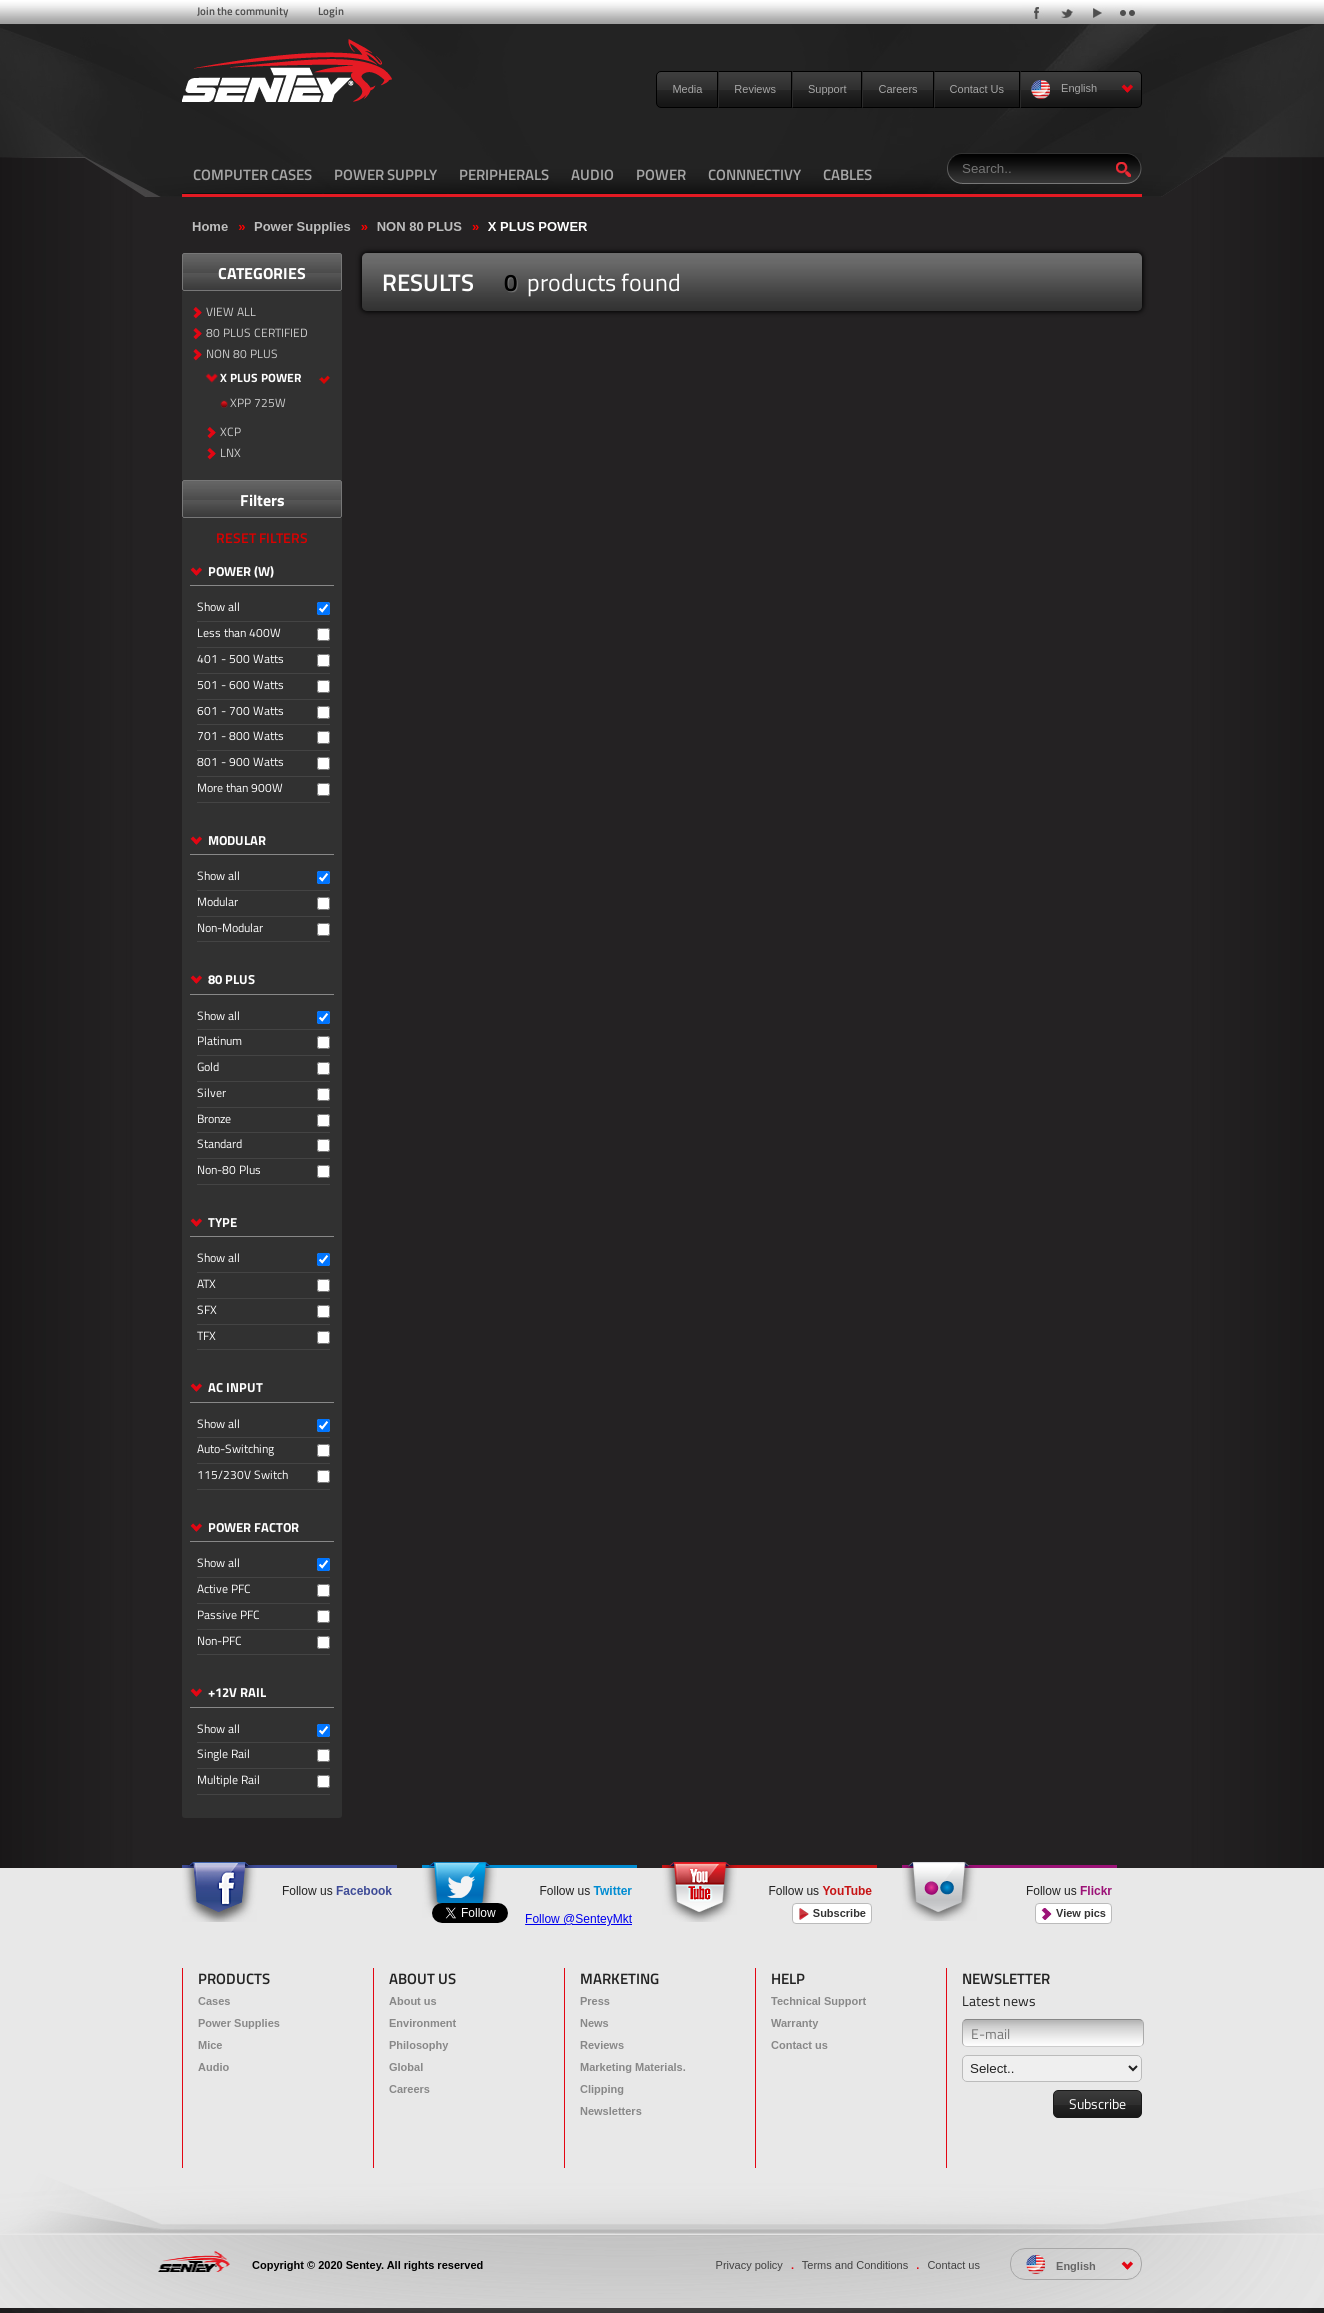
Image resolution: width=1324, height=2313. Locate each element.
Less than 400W (239, 633)
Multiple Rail (228, 1780)
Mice (210, 2045)
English (1082, 89)
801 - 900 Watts (240, 762)
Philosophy (418, 2045)
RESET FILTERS (262, 537)
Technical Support (818, 2001)
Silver (211, 1093)
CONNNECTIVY (754, 174)
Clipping (602, 2089)
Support (827, 89)
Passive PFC (228, 1615)
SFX (207, 1310)
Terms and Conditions (855, 2265)
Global (406, 2067)
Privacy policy (749, 2265)
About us (413, 2001)
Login (331, 11)
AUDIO (592, 174)
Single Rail (223, 1754)
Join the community (242, 11)
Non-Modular (230, 928)
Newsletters (611, 2111)
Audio (213, 2067)
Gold (208, 1067)
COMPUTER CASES (252, 174)
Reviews (755, 89)
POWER (661, 174)
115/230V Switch (242, 1475)
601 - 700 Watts (240, 711)
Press (595, 2001)
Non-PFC (219, 1641)
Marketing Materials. (633, 2067)
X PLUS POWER (538, 226)
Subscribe (832, 1913)
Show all (218, 607)
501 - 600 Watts (240, 685)
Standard (219, 1144)
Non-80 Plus (229, 1170)
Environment (422, 2023)
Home (210, 226)
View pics (1073, 1913)
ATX (206, 1284)
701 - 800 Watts (240, 736)
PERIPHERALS (504, 174)
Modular (217, 902)
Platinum (219, 1041)
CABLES (847, 174)
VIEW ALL (231, 312)
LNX (230, 453)
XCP (230, 432)
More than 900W (240, 788)
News (594, 2023)
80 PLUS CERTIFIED (257, 333)
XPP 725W (258, 403)
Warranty (794, 2023)
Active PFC (224, 1589)
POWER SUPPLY (385, 174)
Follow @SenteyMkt (578, 1919)
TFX (206, 1336)
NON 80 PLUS (419, 226)
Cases (214, 2001)
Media (687, 89)
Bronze (214, 1119)
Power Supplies (302, 226)
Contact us (799, 2045)
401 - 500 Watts (240, 659)
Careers (897, 89)
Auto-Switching (235, 1449)
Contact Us (977, 89)
